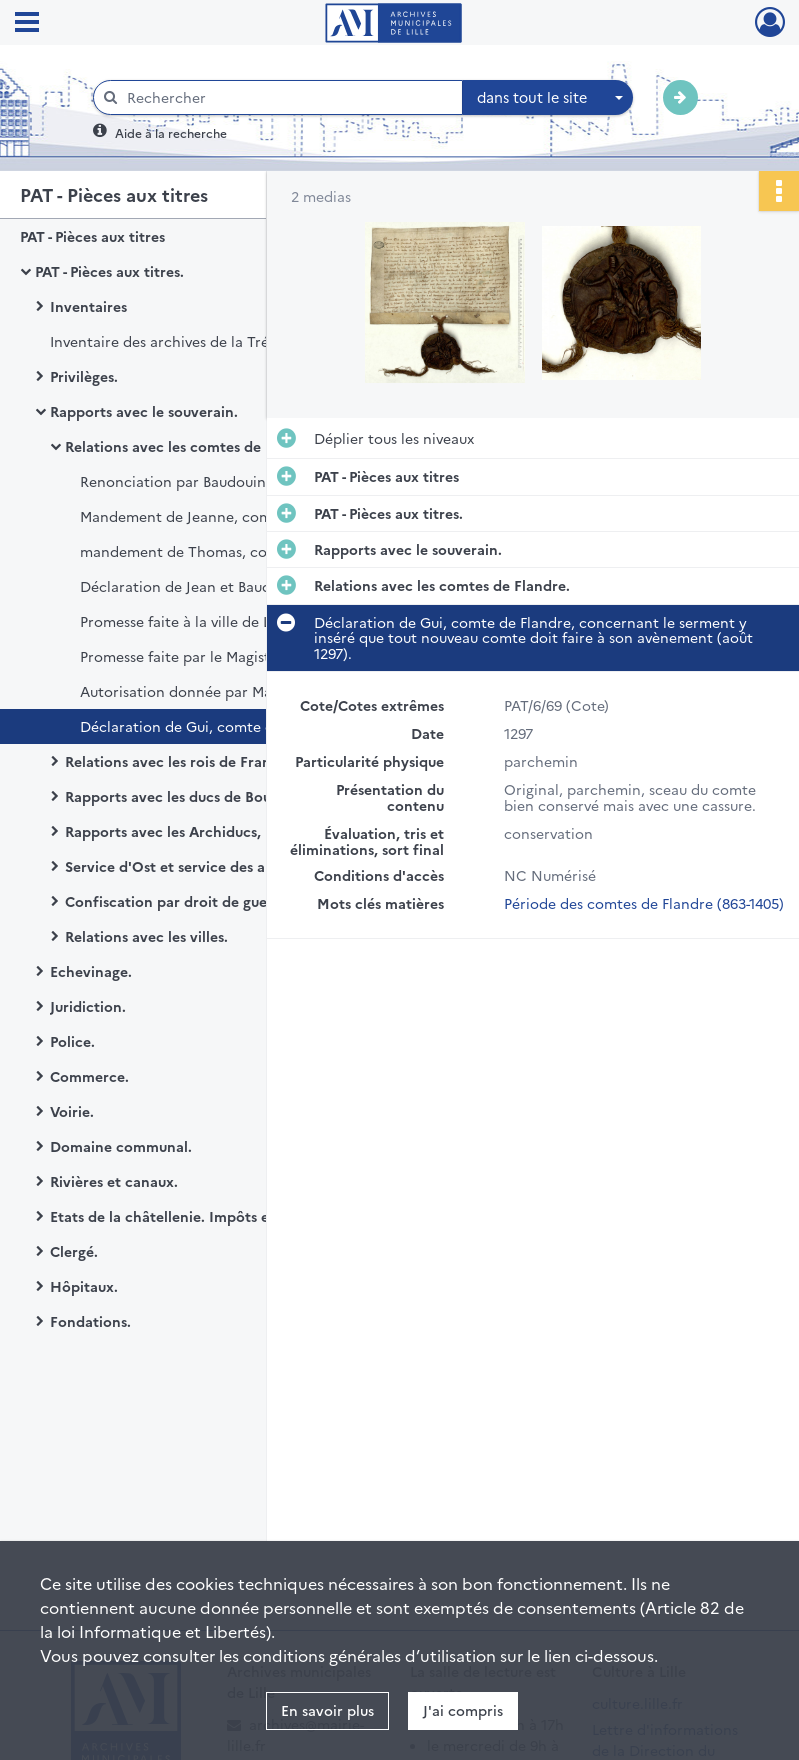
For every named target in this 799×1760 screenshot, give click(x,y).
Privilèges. (84, 376)
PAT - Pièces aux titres (92, 236)
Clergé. (74, 1251)
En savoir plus (327, 1710)
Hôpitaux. (84, 1286)
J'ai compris (463, 1710)
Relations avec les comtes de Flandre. (193, 446)
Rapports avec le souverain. (144, 411)
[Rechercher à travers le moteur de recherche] (288, 97)
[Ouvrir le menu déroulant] (27, 24)
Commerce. (89, 1076)
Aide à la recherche (171, 132)
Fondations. (90, 1321)
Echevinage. (91, 971)
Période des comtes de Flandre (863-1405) (644, 903)
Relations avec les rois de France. (178, 761)
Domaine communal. (121, 1146)
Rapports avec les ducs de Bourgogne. (194, 796)
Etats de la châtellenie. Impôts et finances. (195, 1216)
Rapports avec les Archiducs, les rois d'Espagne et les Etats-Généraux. (265, 831)
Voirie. (72, 1111)
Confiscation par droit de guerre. (178, 901)
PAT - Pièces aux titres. (109, 271)
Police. (72, 1041)
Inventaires (88, 306)
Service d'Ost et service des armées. (187, 866)
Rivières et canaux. (114, 1181)
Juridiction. (88, 1006)
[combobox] (548, 98)
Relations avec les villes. (146, 936)
